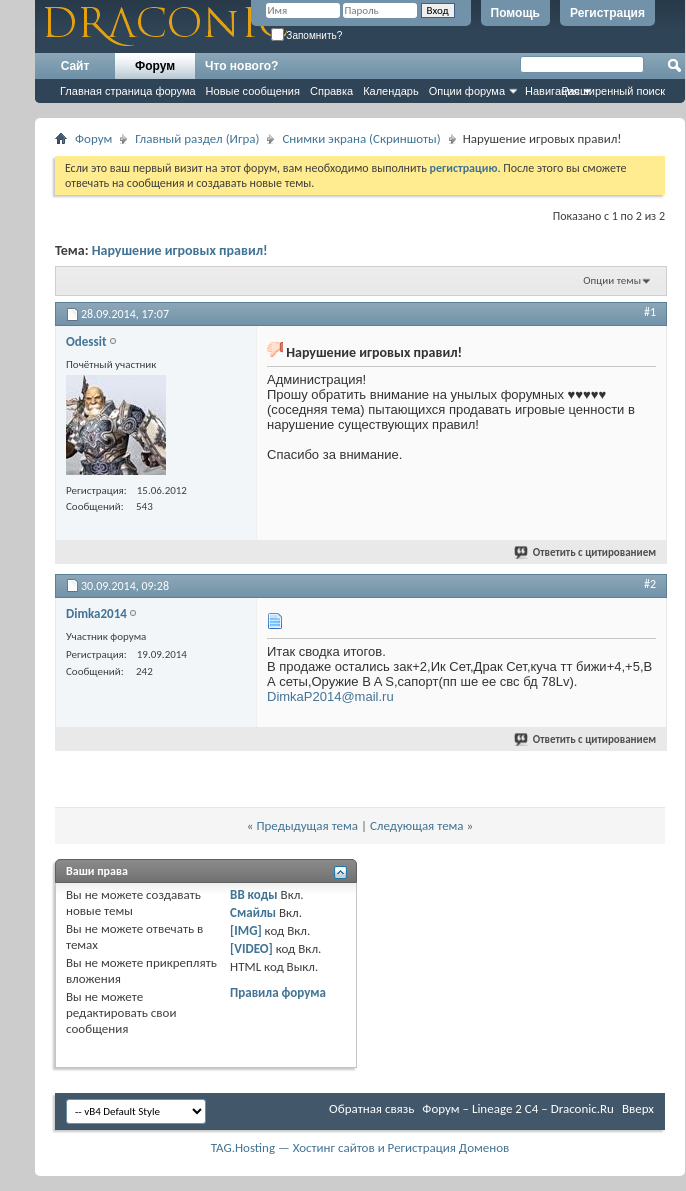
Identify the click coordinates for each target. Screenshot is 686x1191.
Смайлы (253, 912)
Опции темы (612, 280)
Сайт (75, 66)
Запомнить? (307, 35)
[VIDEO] (251, 948)
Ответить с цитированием (586, 552)
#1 (650, 312)
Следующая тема (417, 825)
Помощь (515, 13)
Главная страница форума (128, 91)
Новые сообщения (253, 91)
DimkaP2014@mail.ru (330, 696)
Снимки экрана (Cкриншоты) (361, 138)
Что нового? (241, 66)
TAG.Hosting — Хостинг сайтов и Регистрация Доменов (360, 1147)
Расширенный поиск (613, 91)
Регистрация (607, 13)
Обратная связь (371, 1108)
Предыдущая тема (307, 825)
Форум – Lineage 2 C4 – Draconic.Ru (518, 1108)
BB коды (254, 894)
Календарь (391, 91)
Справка (331, 91)
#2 (650, 584)
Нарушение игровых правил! (180, 250)
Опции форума (467, 91)
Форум (155, 66)
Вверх (638, 1108)
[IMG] (246, 930)
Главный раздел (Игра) (197, 138)
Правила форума (278, 992)
